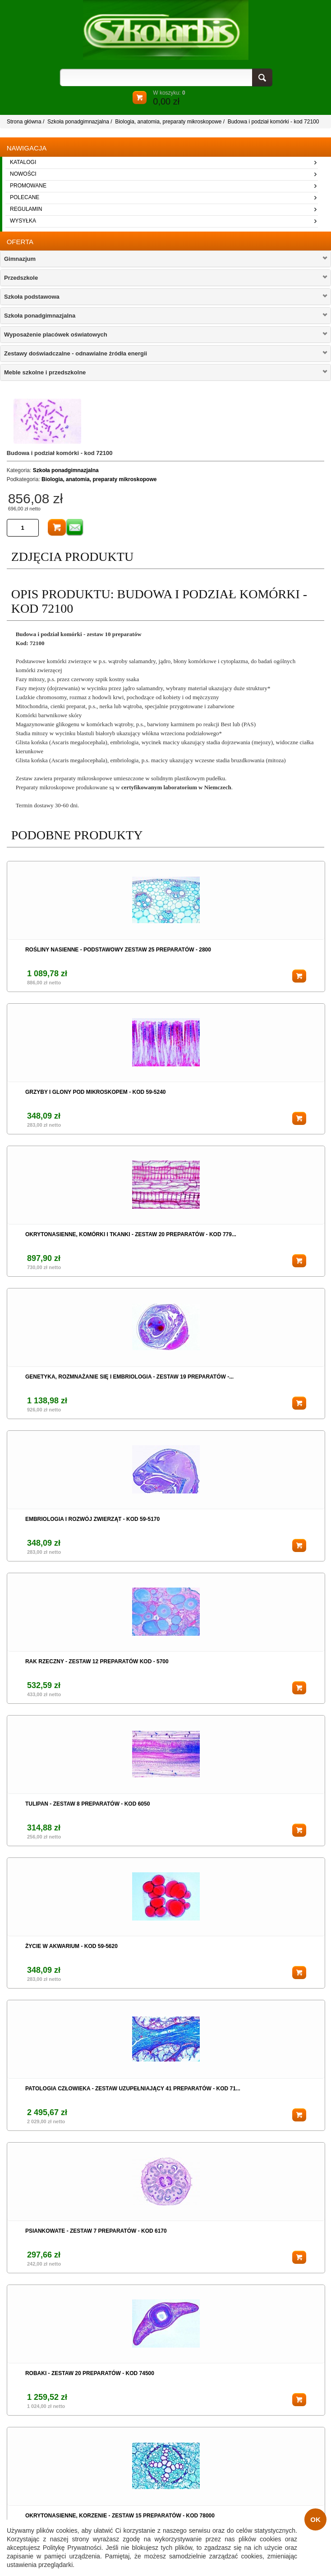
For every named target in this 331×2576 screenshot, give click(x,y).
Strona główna (24, 121)
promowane (28, 185)
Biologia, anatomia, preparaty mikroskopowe (168, 121)
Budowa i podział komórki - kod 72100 (273, 121)
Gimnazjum (20, 258)
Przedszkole (21, 277)
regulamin (26, 209)
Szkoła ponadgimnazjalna (78, 121)
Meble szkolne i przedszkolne (45, 372)
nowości (23, 174)
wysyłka (23, 221)
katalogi (23, 162)
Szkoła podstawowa (32, 296)
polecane (24, 197)
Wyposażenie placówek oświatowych (55, 334)
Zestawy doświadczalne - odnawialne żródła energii (75, 353)
